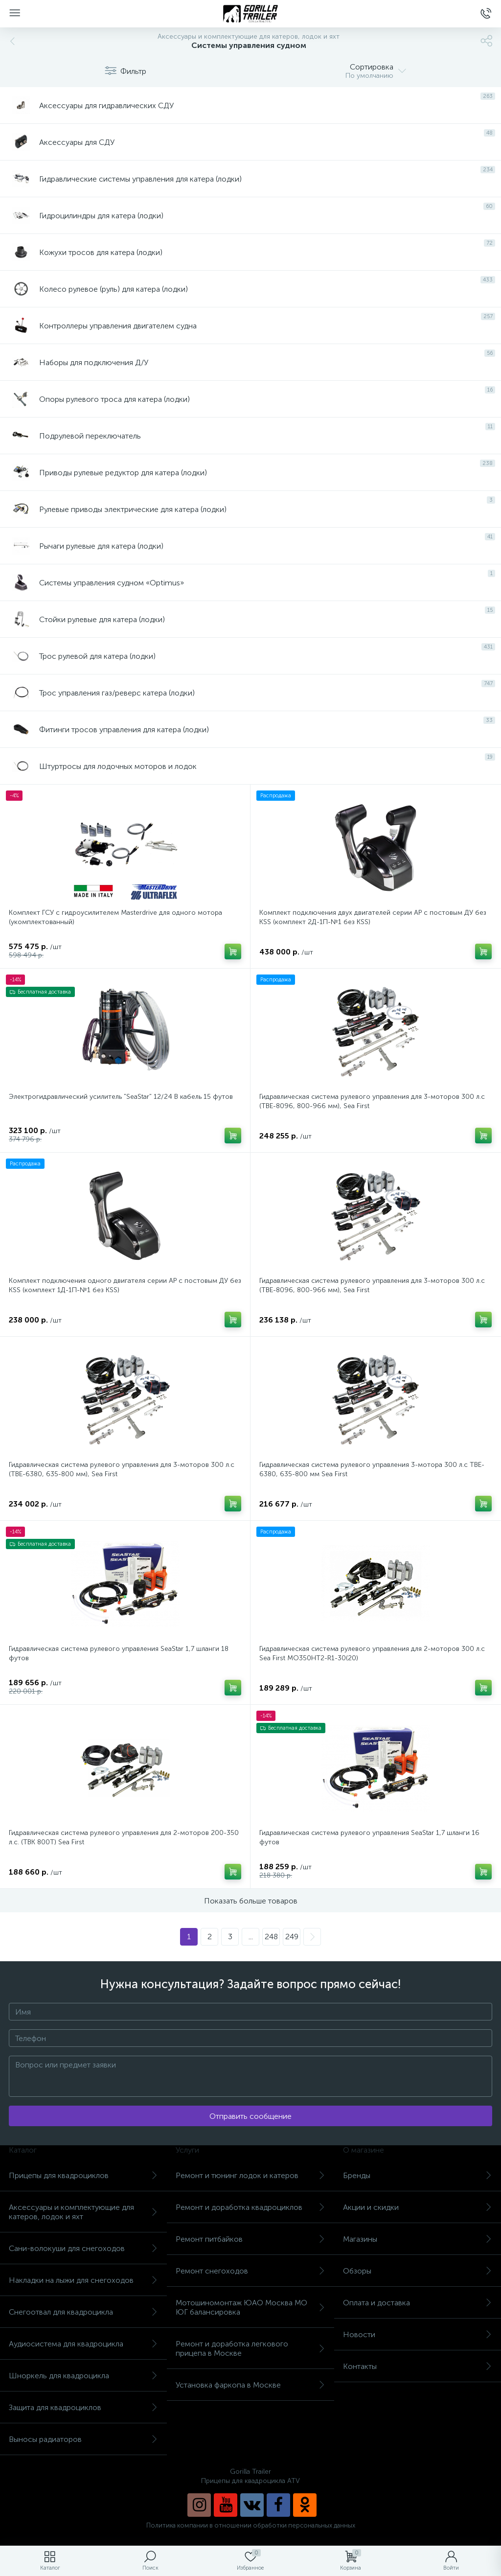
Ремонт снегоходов (250, 2270)
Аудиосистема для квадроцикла (83, 2343)
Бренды (417, 2175)
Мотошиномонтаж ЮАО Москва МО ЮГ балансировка (250, 2307)
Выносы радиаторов (83, 2439)
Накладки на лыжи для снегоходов (83, 2280)
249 (291, 1936)
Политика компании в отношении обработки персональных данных (250, 2525)
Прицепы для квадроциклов (83, 2175)
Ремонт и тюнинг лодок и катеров (250, 2175)
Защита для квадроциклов (83, 2407)
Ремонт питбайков (250, 2239)
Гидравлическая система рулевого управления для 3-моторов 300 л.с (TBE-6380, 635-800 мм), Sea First (121, 1469)
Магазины (417, 2239)
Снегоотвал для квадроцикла (83, 2312)
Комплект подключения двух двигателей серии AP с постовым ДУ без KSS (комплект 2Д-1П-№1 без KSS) (372, 917)
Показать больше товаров (250, 1900)
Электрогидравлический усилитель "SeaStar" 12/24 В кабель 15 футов (121, 1096)
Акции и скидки (417, 2207)
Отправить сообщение (250, 2116)
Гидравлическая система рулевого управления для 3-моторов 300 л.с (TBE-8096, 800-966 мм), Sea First (372, 1101)
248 (271, 1936)
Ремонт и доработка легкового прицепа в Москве (250, 2348)
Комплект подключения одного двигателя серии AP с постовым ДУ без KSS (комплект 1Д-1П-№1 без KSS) (125, 1285)
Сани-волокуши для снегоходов (83, 2248)
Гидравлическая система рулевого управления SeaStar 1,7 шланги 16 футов (369, 1837)
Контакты (417, 2366)
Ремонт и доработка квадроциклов (250, 2207)
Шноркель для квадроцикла (83, 2375)
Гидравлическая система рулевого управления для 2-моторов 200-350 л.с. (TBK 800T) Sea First (124, 1837)
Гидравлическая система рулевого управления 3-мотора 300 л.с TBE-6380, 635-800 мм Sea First (371, 1469)
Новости (417, 2334)
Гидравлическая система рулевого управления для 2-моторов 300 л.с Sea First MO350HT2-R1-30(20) (372, 1653)
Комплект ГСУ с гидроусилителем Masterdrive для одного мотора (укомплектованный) (115, 917)
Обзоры (417, 2270)
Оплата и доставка (417, 2302)
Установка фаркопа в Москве (250, 2385)
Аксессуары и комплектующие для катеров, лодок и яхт (83, 2212)
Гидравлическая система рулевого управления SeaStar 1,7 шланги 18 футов (118, 1653)
